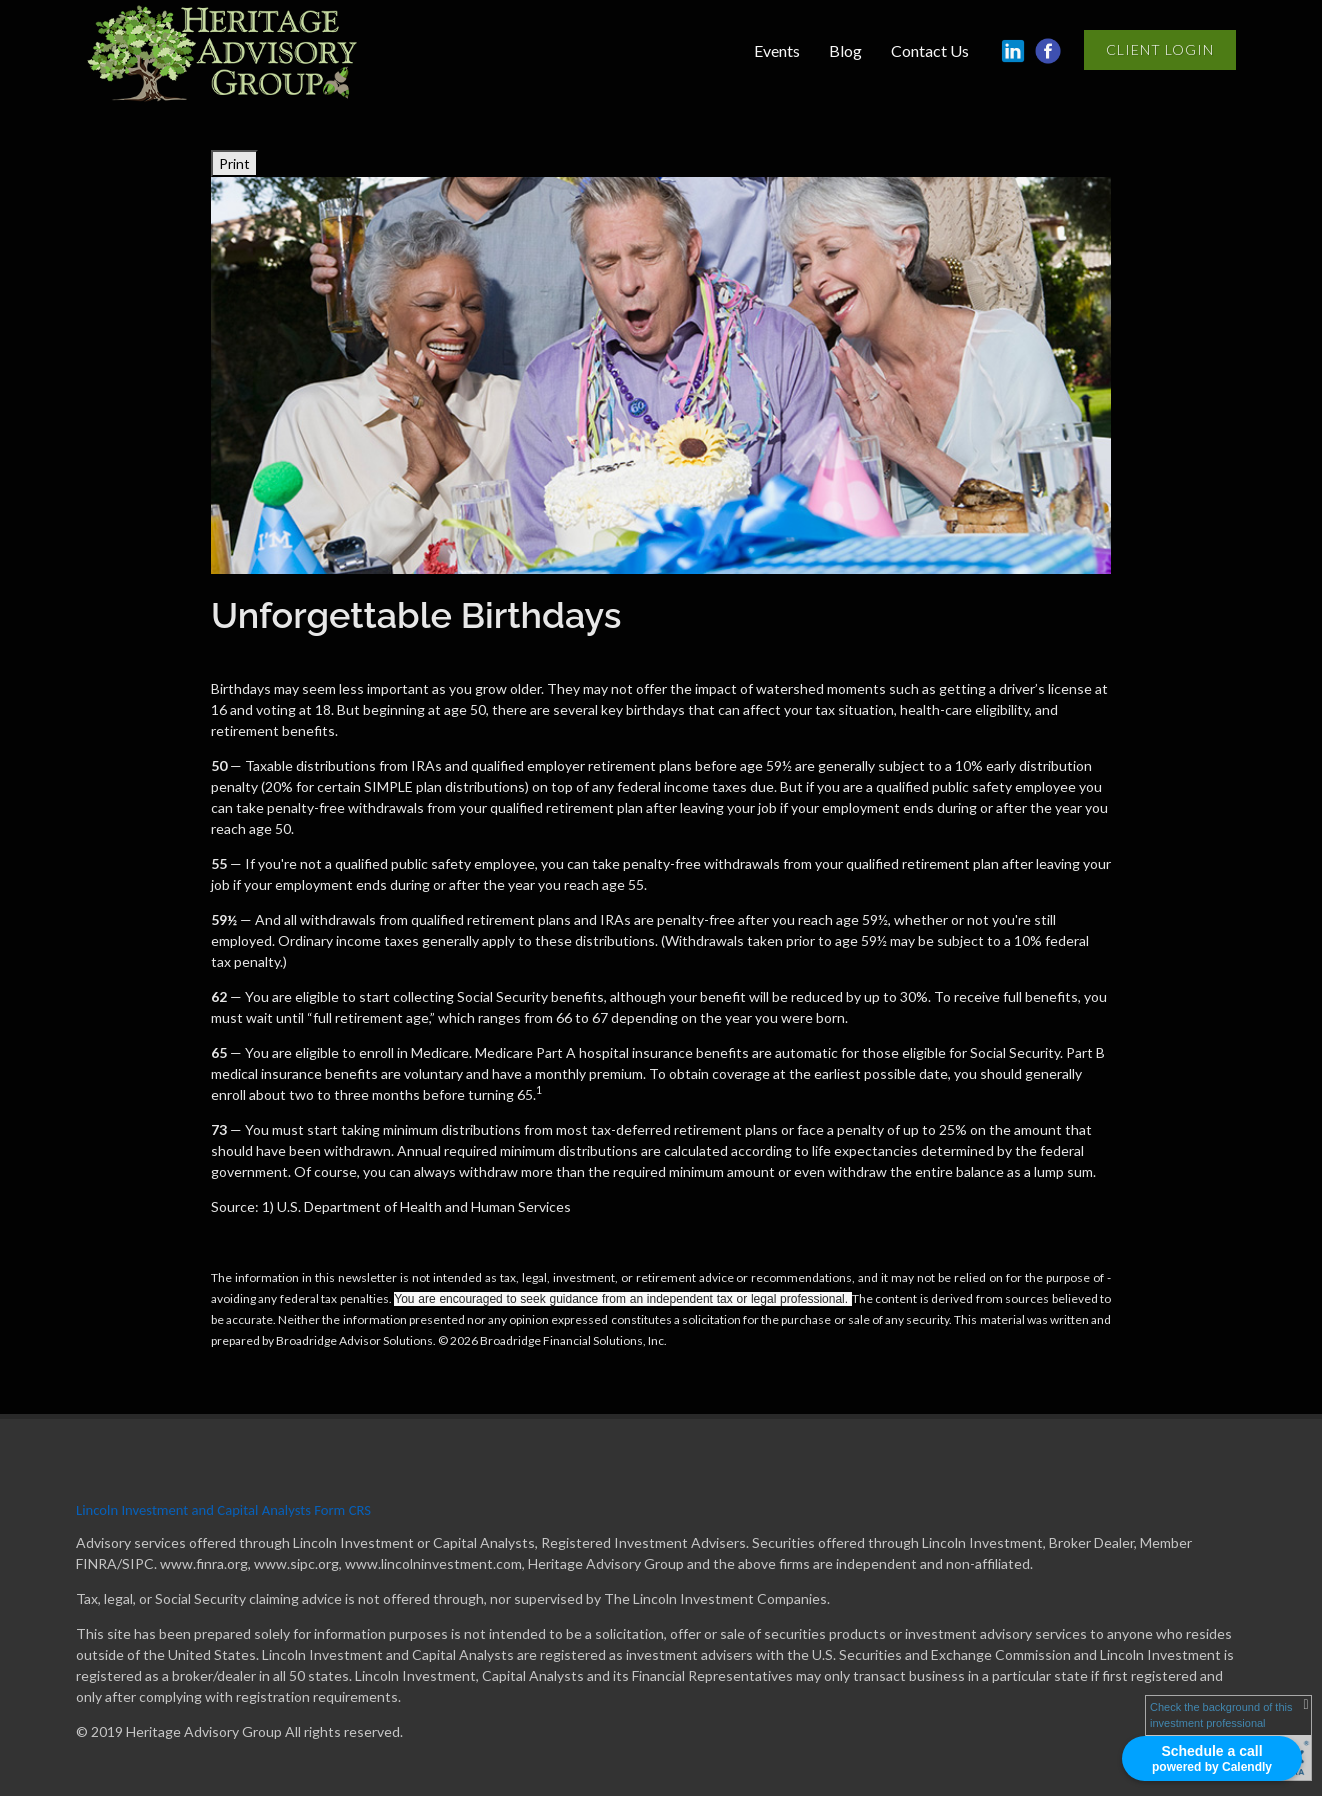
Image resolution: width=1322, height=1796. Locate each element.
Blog (845, 50)
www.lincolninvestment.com (433, 1563)
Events (777, 50)
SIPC (138, 1563)
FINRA (96, 1563)
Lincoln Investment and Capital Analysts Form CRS (223, 1510)
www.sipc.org (296, 1563)
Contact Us (930, 50)
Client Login (1160, 49)
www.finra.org (204, 1563)
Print (234, 163)
